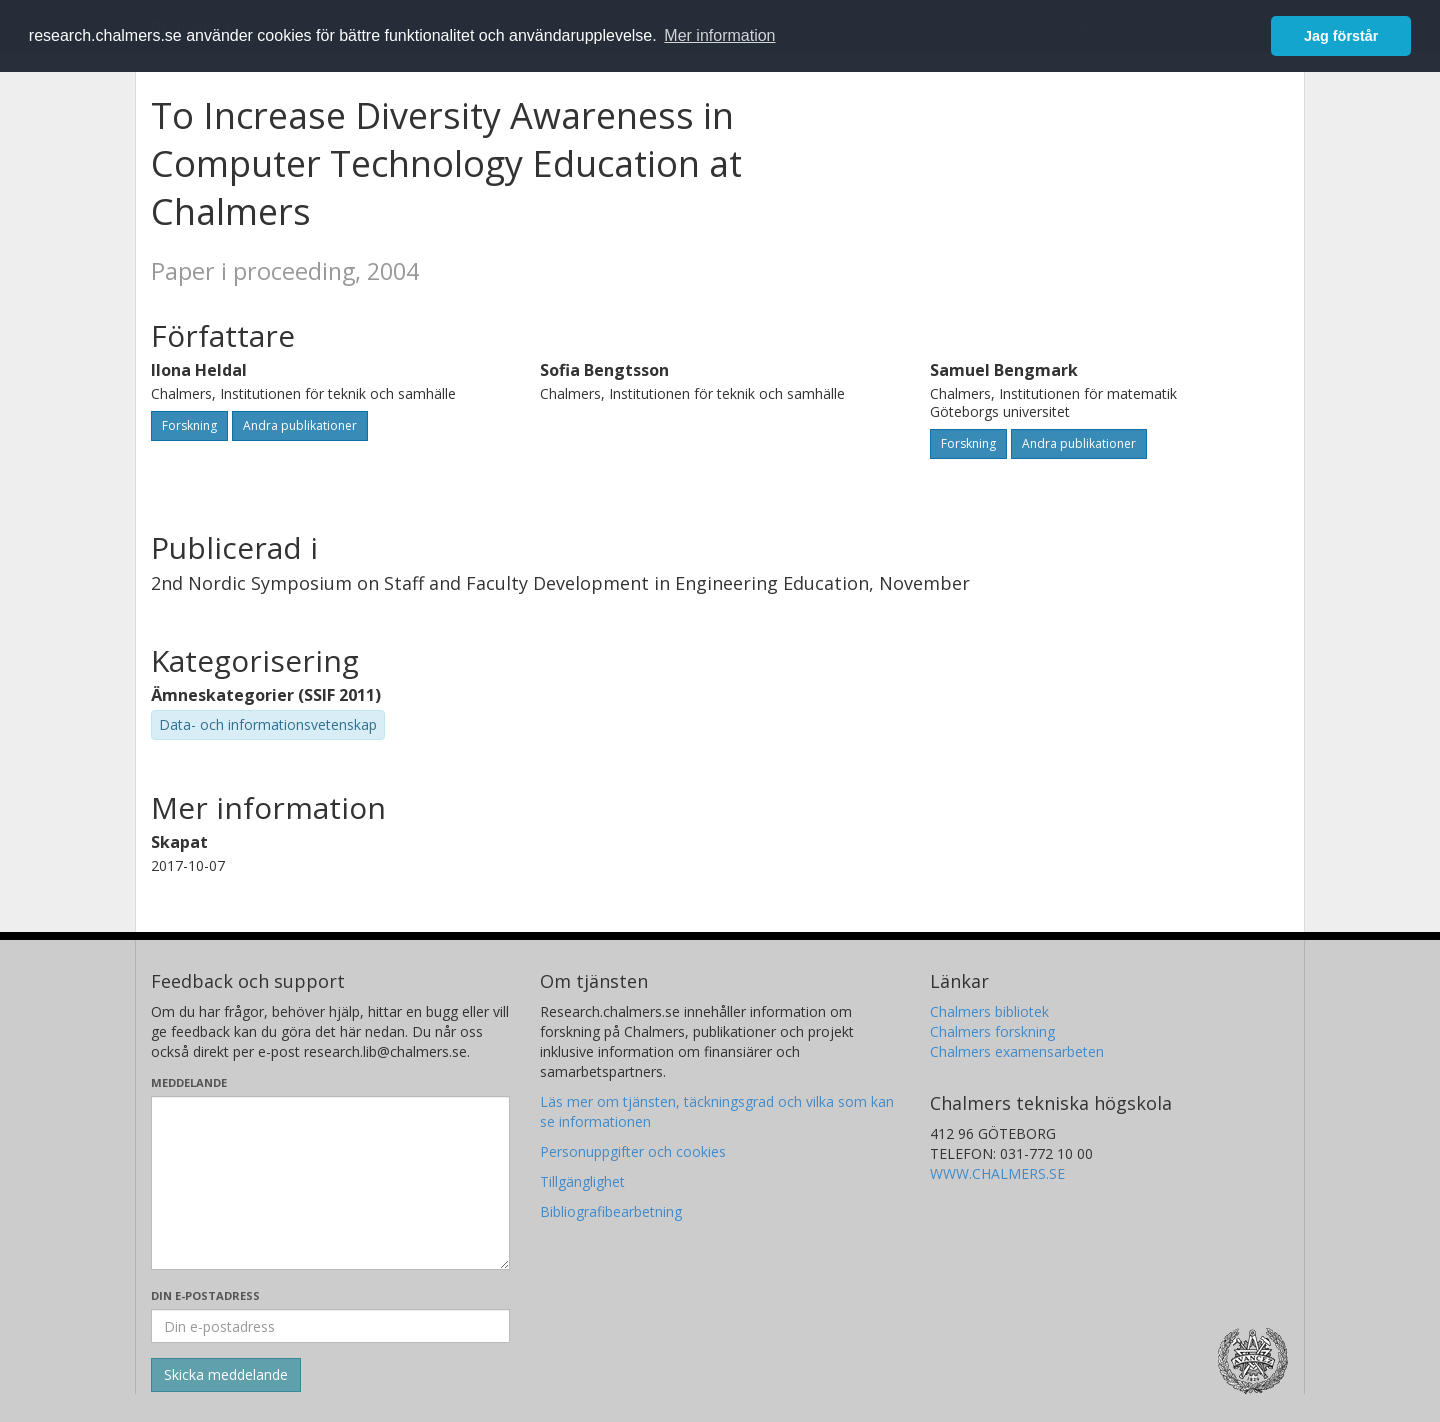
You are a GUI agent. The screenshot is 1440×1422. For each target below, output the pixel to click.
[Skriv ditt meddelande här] (330, 1183)
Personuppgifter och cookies (633, 1151)
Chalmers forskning (992, 1031)
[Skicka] (226, 1375)
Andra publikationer (300, 425)
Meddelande (189, 1082)
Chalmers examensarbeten (1017, 1051)
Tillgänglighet (582, 1181)
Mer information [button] (719, 35)
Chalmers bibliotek (989, 1011)
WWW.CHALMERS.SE (997, 1173)
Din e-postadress (205, 1295)
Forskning (189, 425)
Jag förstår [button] (1341, 36)
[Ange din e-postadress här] (330, 1326)
